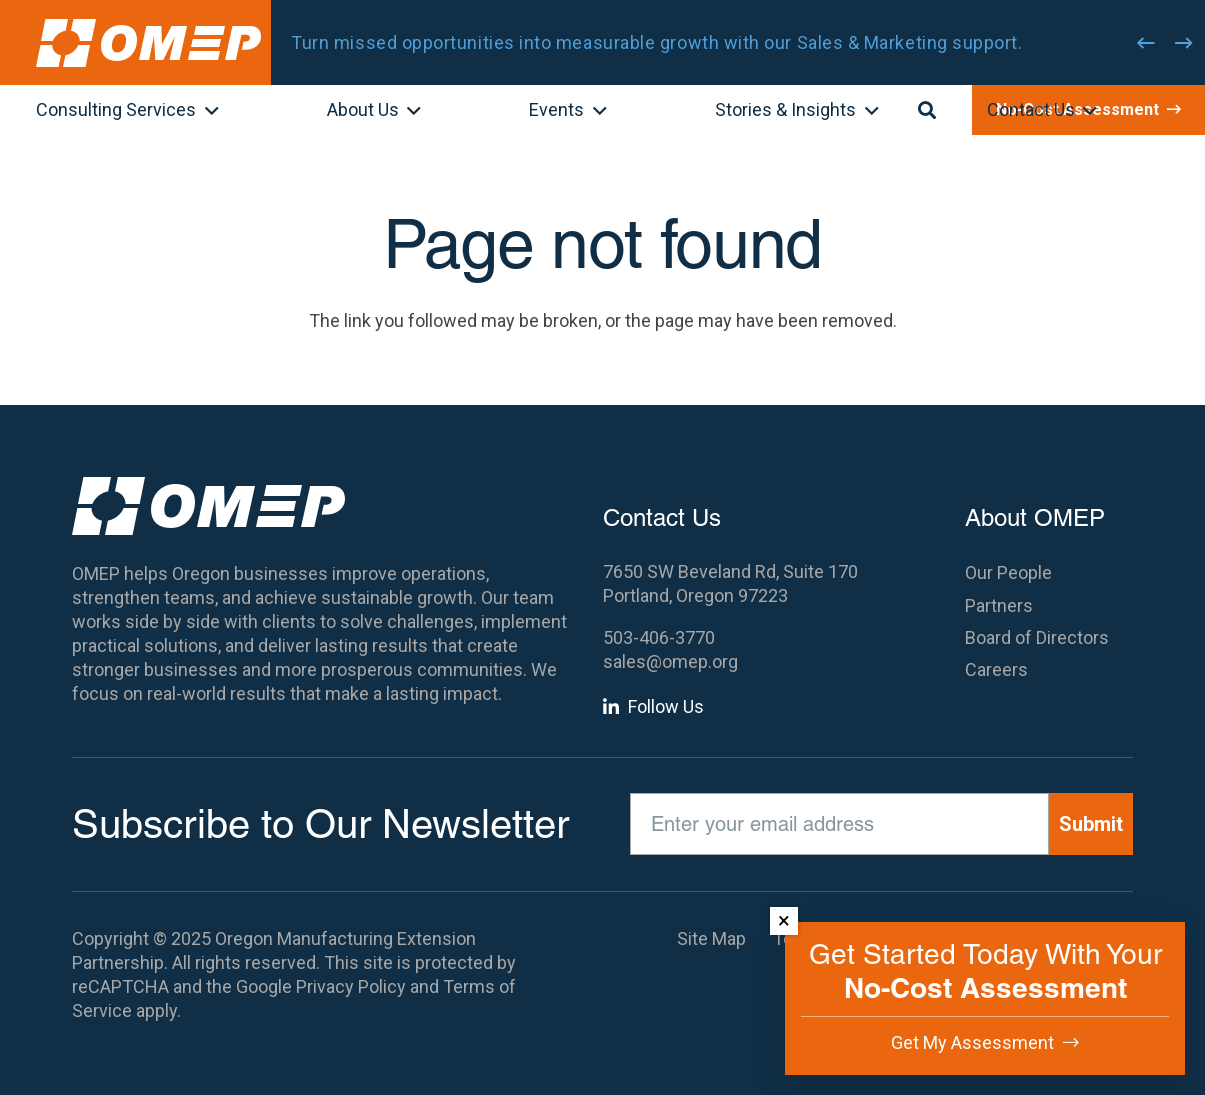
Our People (1008, 572)
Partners (999, 605)
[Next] (1184, 43)
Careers (996, 669)
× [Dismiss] (784, 920)
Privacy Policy (351, 986)
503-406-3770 (659, 637)
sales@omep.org (670, 661)
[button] (207, 112)
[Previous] (1146, 43)
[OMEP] (148, 43)
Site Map (711, 938)
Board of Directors (1037, 637)
